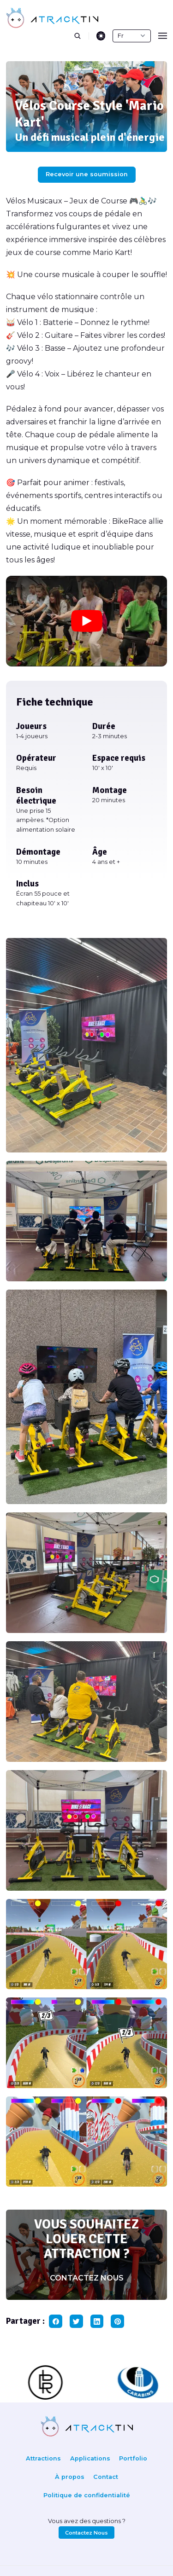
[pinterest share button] (117, 2321)
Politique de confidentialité (86, 2495)
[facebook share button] (55, 2321)
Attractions (43, 2458)
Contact (105, 2476)
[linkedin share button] (97, 2321)
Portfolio (133, 2458)
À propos (69, 2476)
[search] (81, 36)
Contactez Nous (86, 2533)
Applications (90, 2458)
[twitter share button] (76, 2321)
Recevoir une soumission (87, 174)
